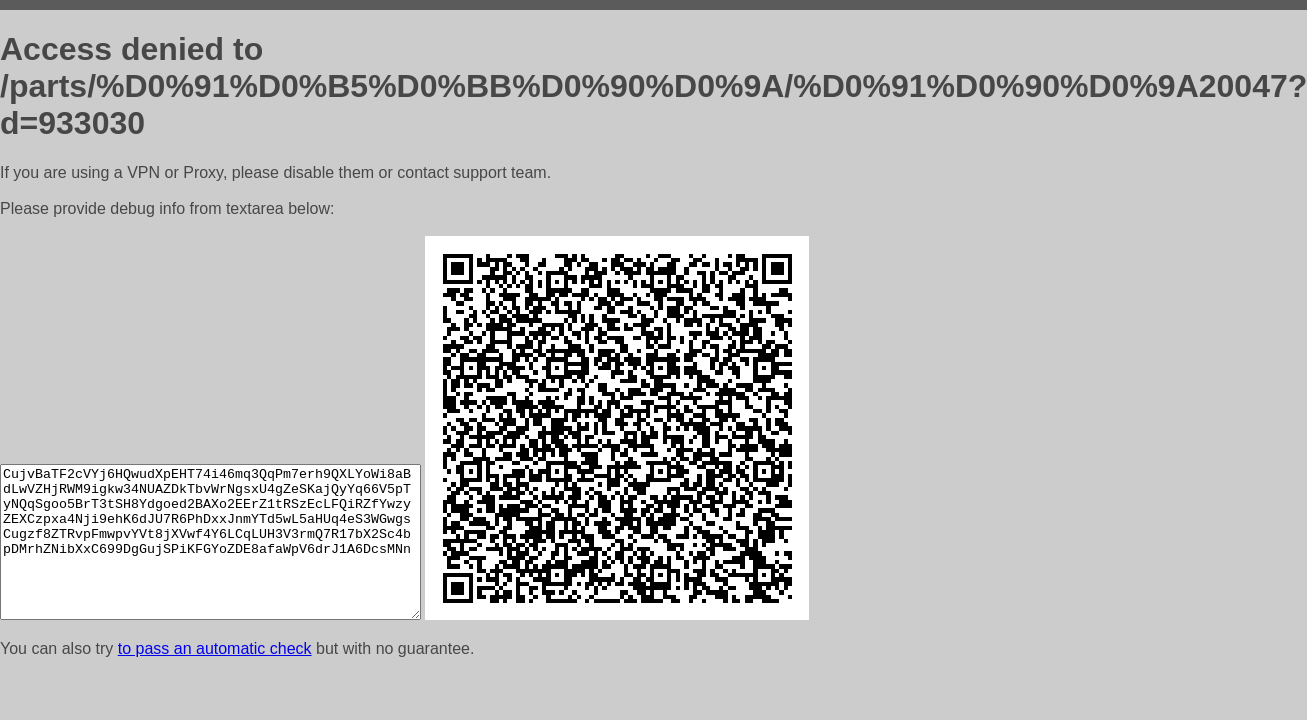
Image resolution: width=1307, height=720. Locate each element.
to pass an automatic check (215, 648)
